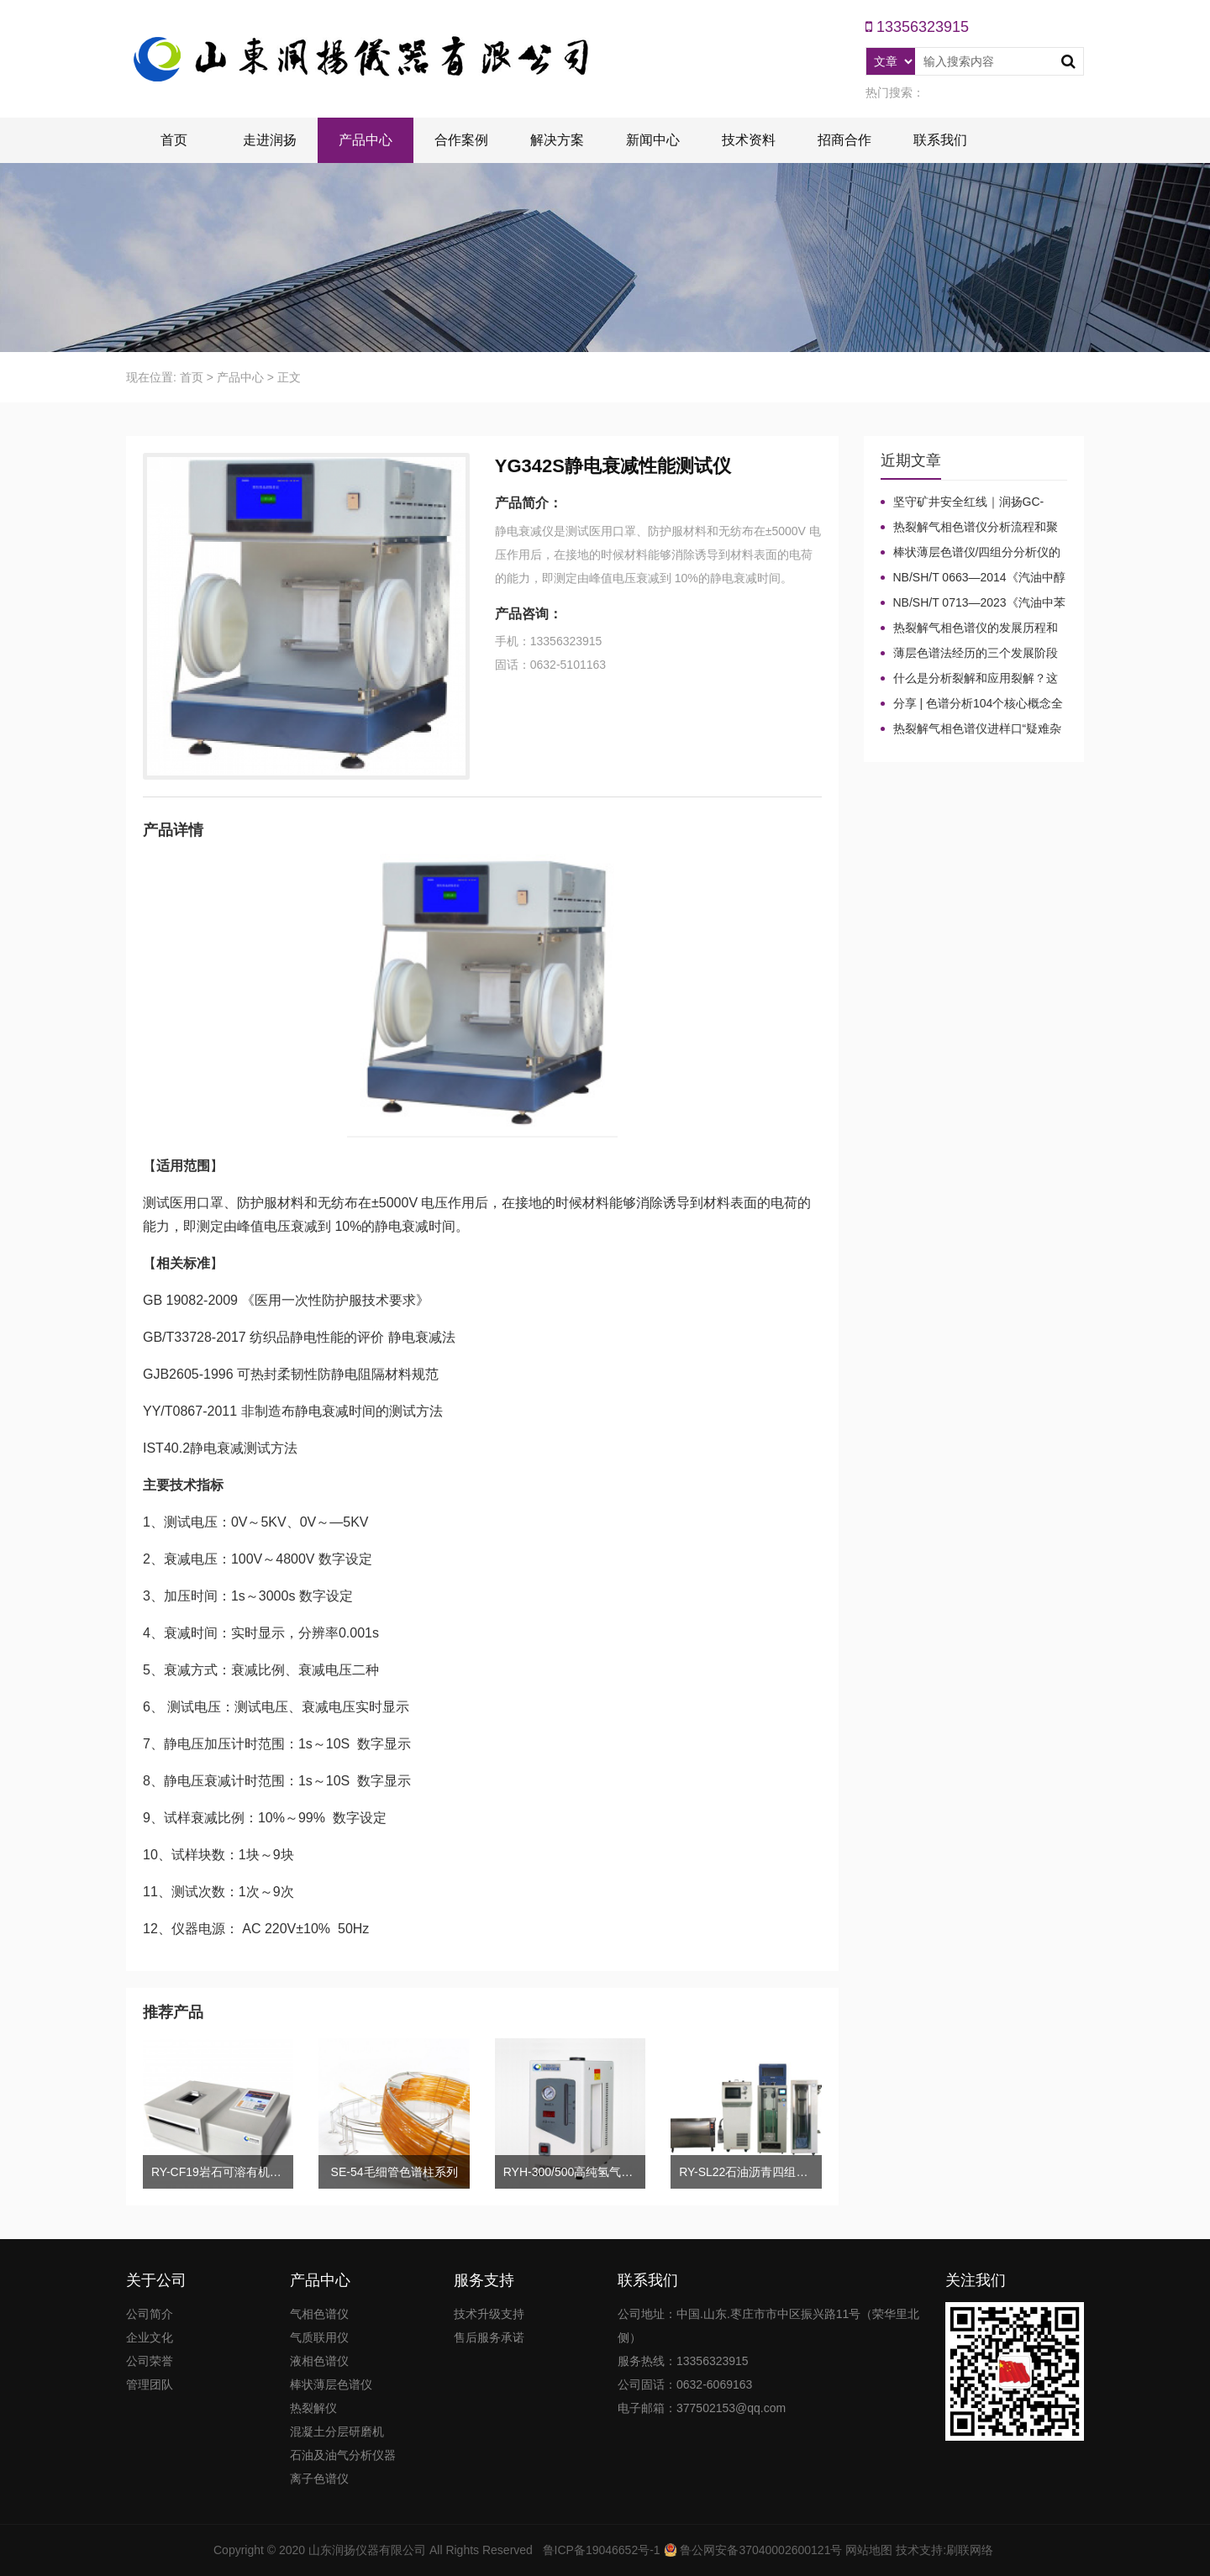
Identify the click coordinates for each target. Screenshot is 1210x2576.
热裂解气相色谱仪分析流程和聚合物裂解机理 (969, 527)
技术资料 (749, 140)
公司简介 (149, 2314)
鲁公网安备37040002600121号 (760, 2550)
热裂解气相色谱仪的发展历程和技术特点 (969, 628)
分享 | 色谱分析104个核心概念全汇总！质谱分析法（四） (972, 704)
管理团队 (149, 2384)
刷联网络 (969, 2550)
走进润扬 (270, 140)
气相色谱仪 (319, 2314)
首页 (173, 140)
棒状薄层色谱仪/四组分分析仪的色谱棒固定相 (971, 552)
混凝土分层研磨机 (337, 2431)
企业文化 (149, 2337)
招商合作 (844, 140)
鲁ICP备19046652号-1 (601, 2550)
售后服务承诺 (489, 2337)
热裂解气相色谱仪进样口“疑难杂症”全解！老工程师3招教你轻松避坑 (974, 729)
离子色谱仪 (319, 2478)
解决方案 (557, 140)
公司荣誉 (149, 2361)
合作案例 (461, 140)
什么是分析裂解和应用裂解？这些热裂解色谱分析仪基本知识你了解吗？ (969, 678)
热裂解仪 (313, 2408)
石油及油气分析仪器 (343, 2455)
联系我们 (940, 140)
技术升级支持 (489, 2314)
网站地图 (868, 2550)
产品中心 (365, 140)
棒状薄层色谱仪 (331, 2384)
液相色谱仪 (319, 2361)
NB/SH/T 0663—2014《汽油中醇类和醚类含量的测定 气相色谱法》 (973, 578)
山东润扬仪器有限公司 (367, 2550)
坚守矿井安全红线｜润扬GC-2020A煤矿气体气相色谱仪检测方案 (974, 502)
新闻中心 (653, 140)
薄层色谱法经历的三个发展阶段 (975, 653)
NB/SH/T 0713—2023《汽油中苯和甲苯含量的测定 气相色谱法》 (973, 603)
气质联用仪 (319, 2337)
